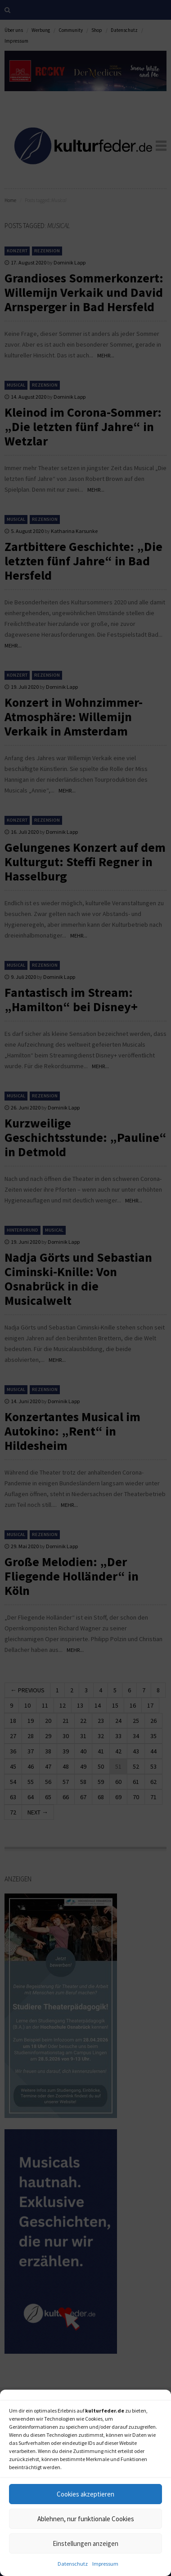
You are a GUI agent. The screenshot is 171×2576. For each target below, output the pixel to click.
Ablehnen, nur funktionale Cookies (85, 2518)
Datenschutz (73, 2563)
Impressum (105, 2563)
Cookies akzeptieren (85, 2494)
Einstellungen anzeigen (85, 2543)
